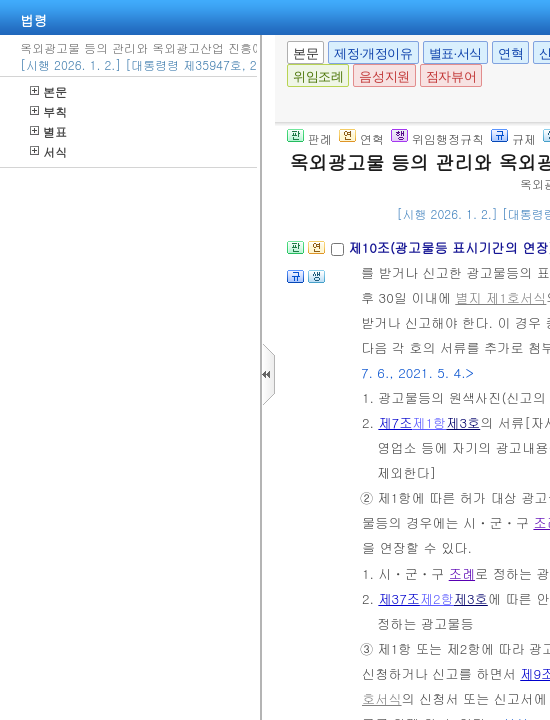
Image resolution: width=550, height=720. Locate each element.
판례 (309, 138)
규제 (513, 138)
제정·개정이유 (373, 53)
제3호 (463, 422)
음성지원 (384, 76)
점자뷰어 (451, 76)
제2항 (437, 598)
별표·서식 (455, 53)
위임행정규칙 (437, 138)
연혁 (510, 53)
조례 (462, 573)
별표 (48, 131)
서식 (48, 151)
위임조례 (318, 76)
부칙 (48, 111)
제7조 (395, 422)
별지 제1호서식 (500, 297)
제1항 (429, 422)
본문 (48, 91)
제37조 (399, 598)
